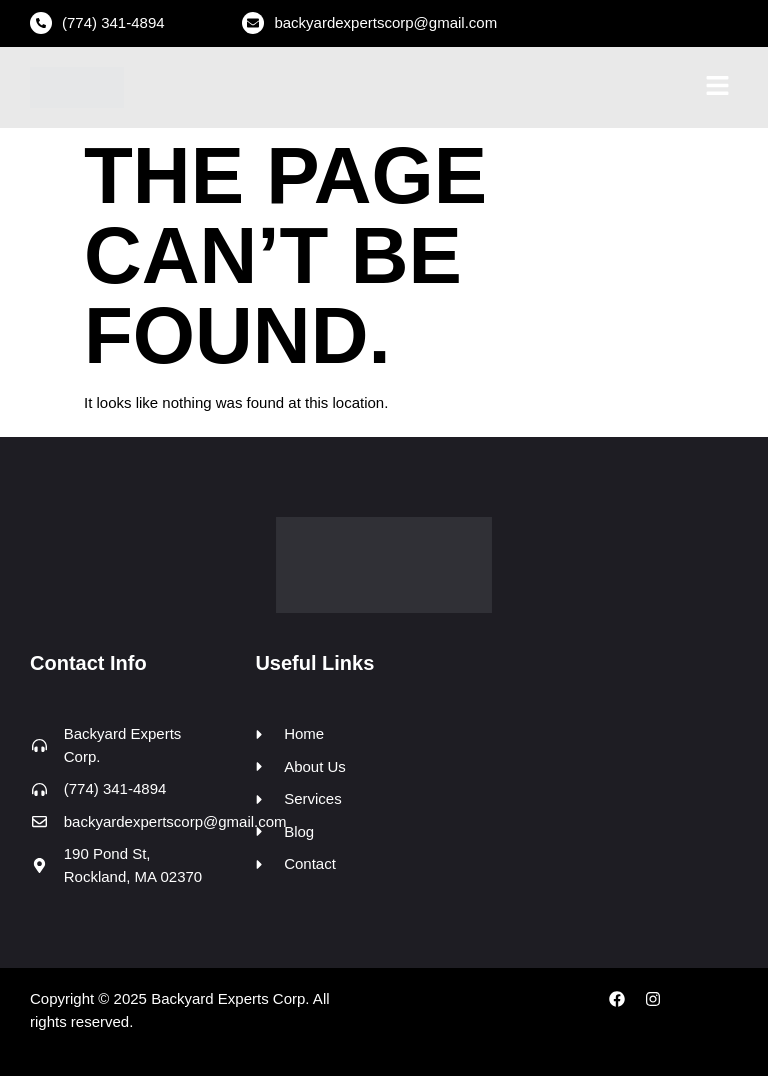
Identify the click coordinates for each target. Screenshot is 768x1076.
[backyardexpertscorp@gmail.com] (253, 23)
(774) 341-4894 (113, 22)
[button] (718, 87)
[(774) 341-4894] (41, 23)
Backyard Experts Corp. (230, 998)
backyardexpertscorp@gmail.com (385, 22)
